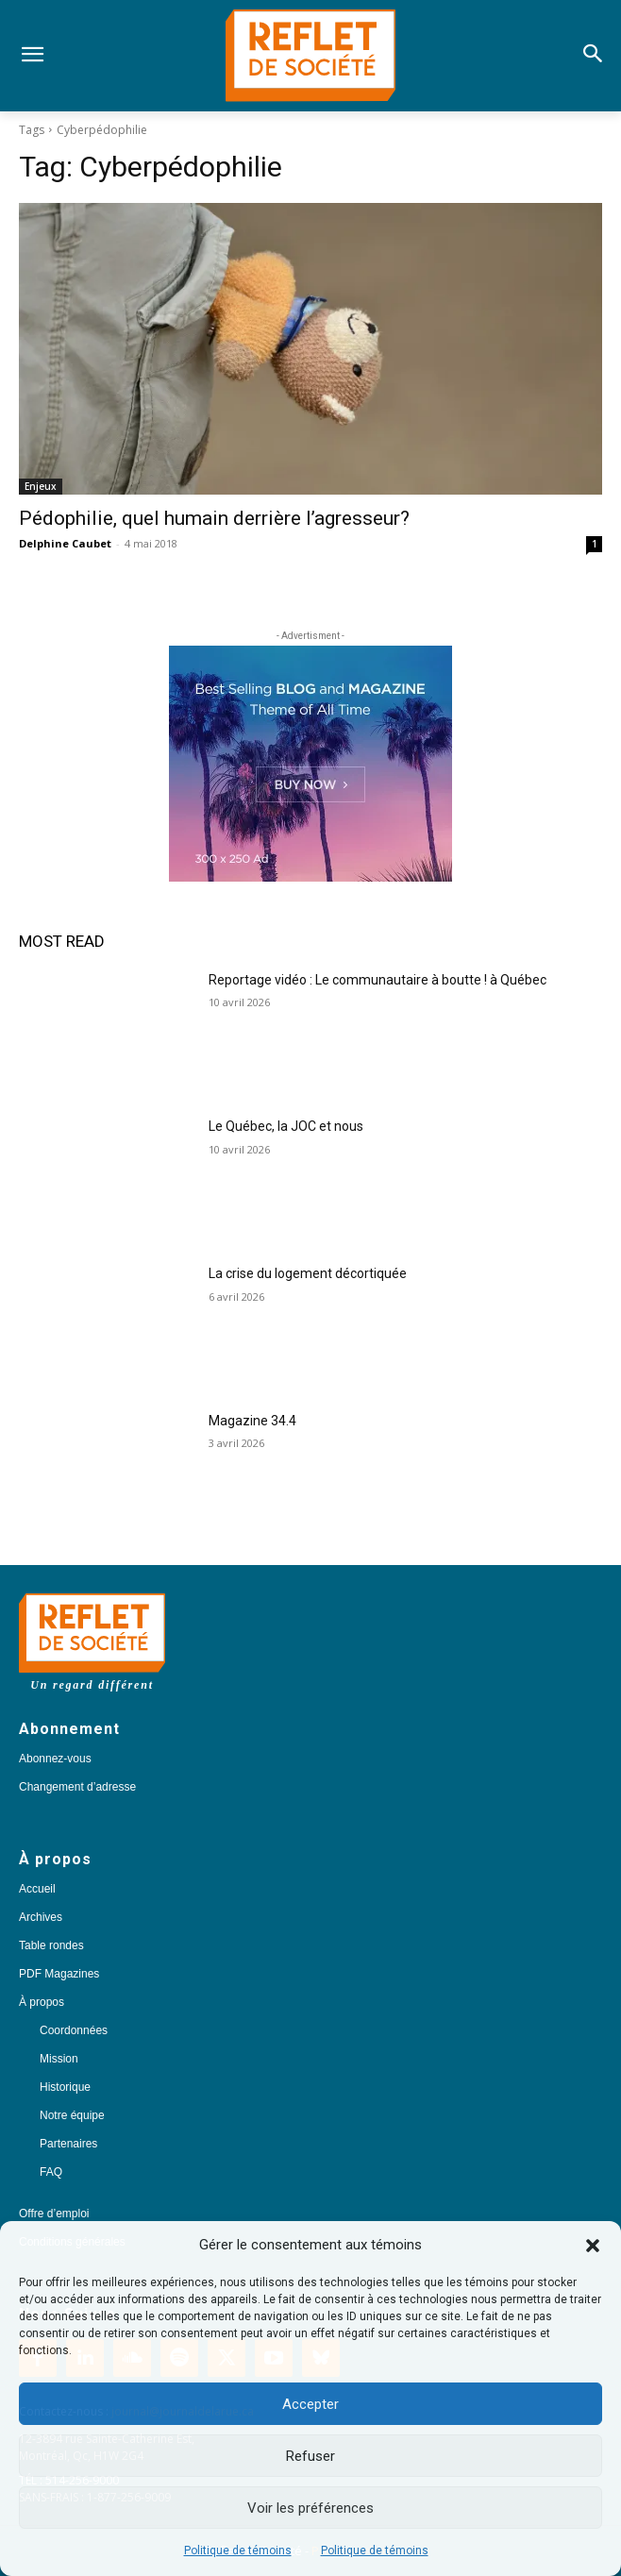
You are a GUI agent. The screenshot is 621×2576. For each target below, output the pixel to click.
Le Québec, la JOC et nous (286, 1126)
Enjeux (41, 486)
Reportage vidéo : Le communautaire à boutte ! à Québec (377, 979)
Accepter (310, 2404)
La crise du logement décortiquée (308, 1273)
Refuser (310, 2456)
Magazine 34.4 (252, 1420)
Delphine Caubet (65, 543)
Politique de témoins (238, 2550)
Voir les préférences (310, 2508)
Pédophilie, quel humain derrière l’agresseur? (214, 518)
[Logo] (311, 55)
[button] (592, 2245)
